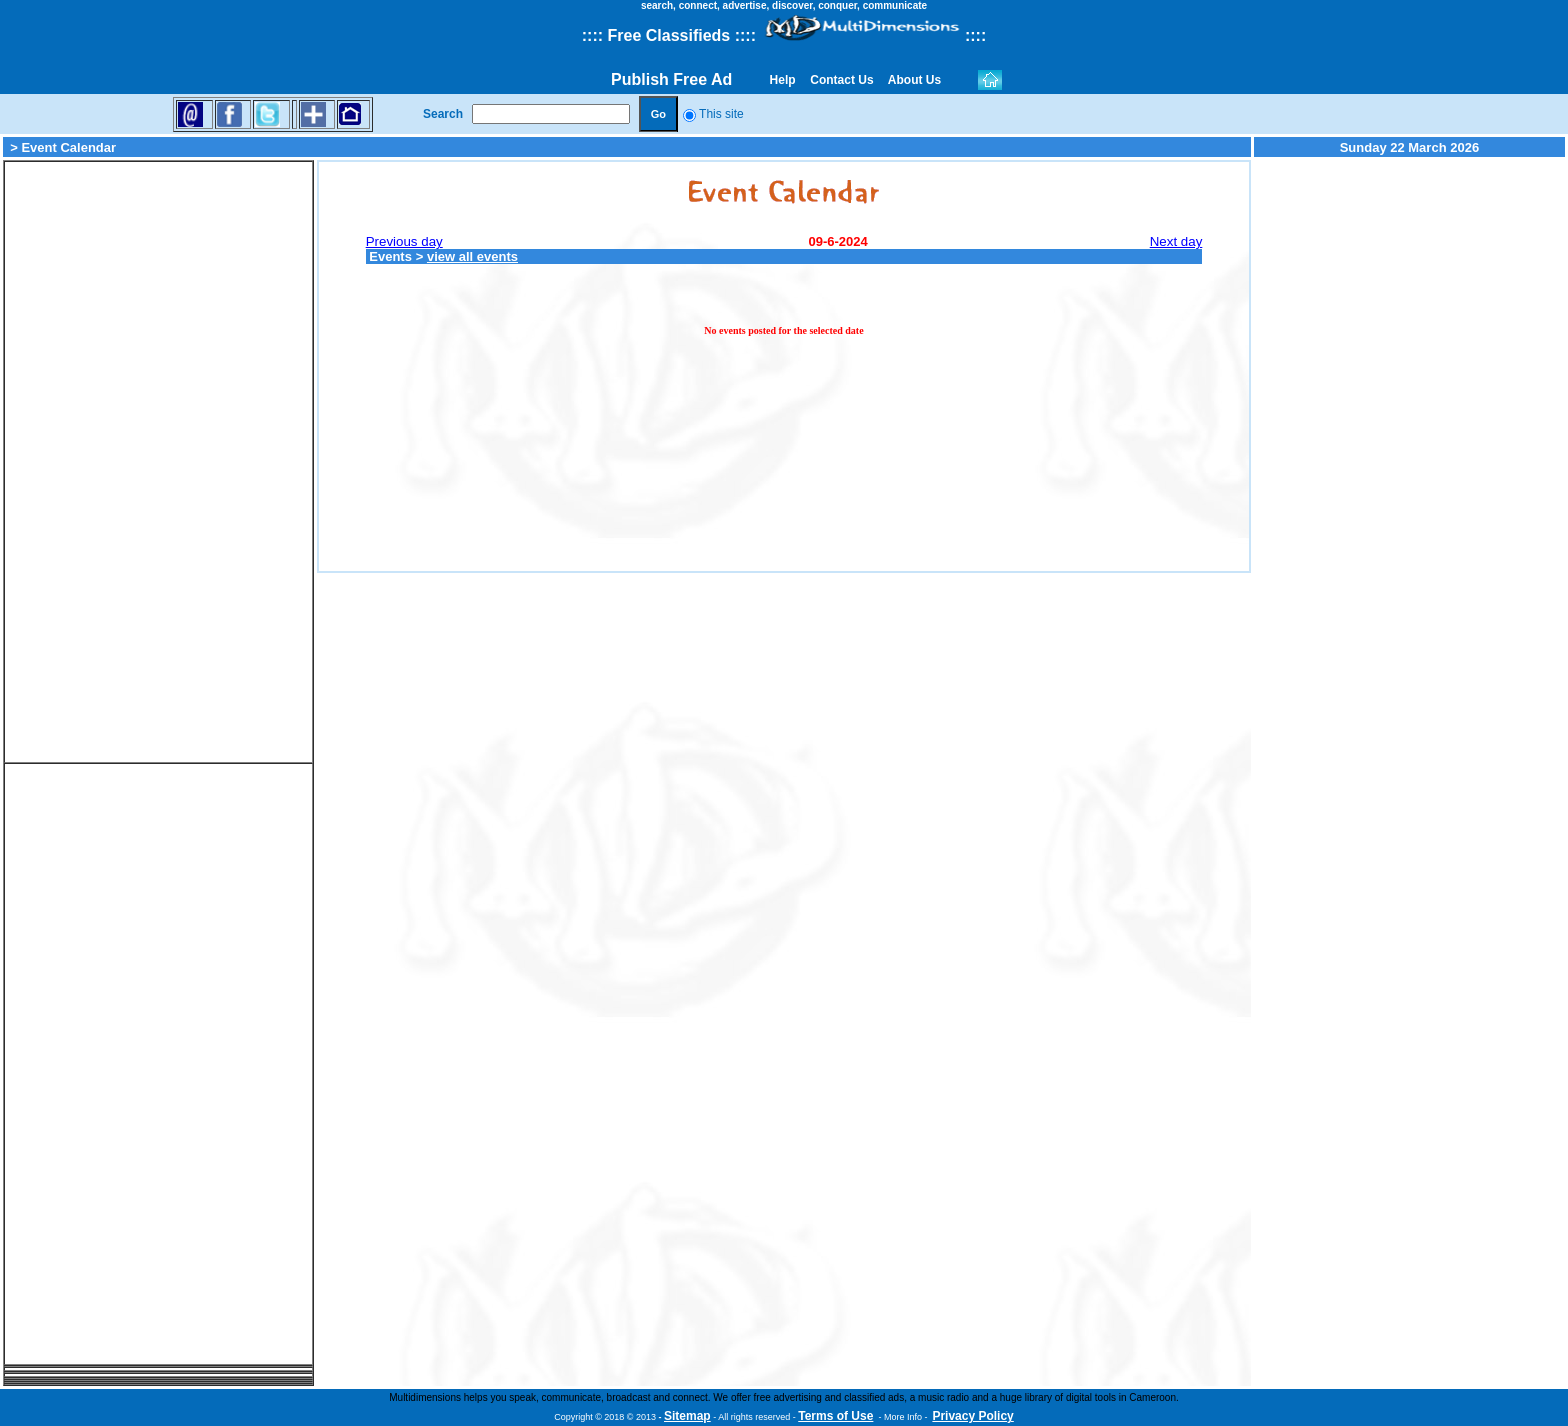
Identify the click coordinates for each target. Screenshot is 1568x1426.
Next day (1176, 241)
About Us (915, 80)
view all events (472, 256)
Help (782, 80)
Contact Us (842, 80)
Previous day (404, 241)
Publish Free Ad (671, 79)
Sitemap (687, 1416)
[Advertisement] (159, 462)
